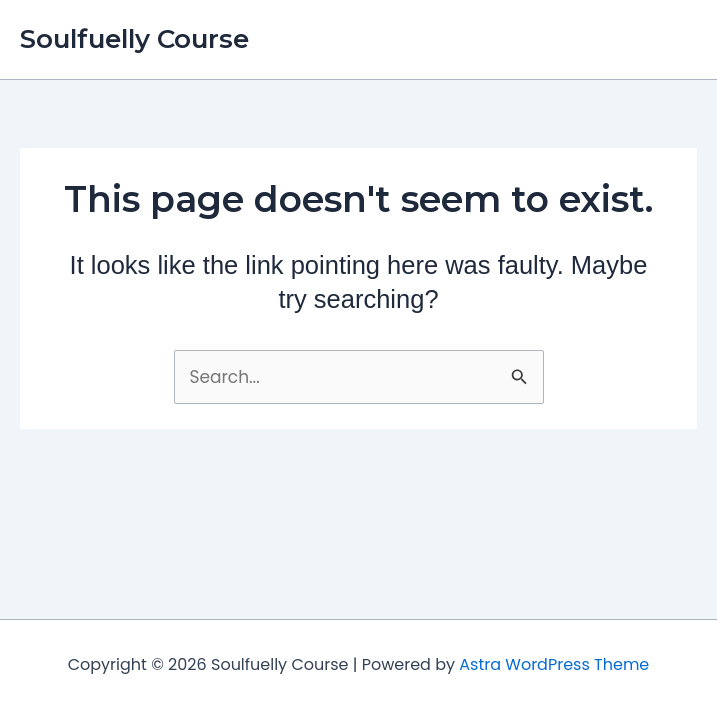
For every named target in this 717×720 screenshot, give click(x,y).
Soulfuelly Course (134, 39)
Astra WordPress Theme (554, 664)
